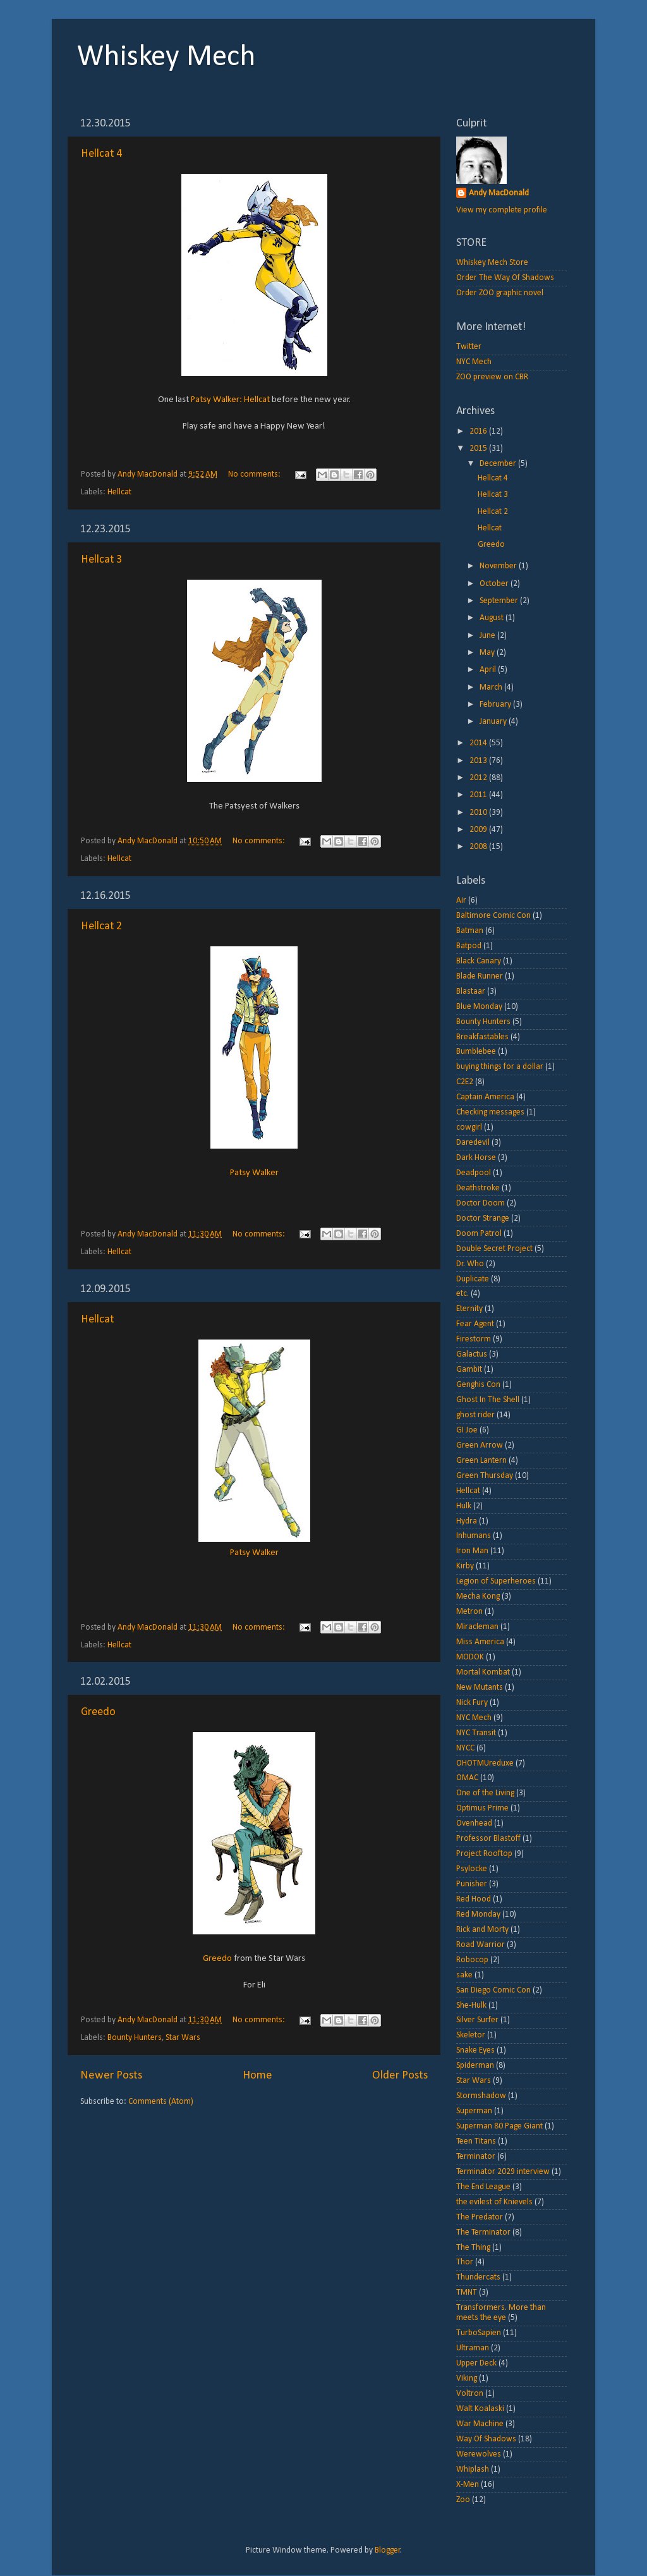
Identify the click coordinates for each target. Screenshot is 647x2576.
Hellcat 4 (101, 154)
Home (257, 2076)
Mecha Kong (478, 1596)
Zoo (463, 2500)
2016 (479, 431)
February (496, 704)
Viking (466, 2378)
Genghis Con (478, 1385)
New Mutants (479, 1687)
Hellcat (119, 492)
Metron (469, 1612)
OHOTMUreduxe (485, 1763)
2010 (479, 813)
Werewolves (478, 2454)
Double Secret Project (494, 1249)
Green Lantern (481, 1460)
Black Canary (478, 961)
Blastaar (470, 991)
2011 (479, 795)
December (499, 464)
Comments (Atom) (160, 2101)
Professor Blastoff (488, 1838)
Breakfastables (482, 1037)
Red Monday (478, 1914)
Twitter (468, 347)
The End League (483, 2187)
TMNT (466, 2292)
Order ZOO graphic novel (499, 293)
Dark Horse (476, 1158)
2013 (479, 761)
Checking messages (490, 1112)
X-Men (467, 2485)
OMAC (467, 1778)
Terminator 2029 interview (503, 2172)
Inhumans (473, 1536)
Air (461, 900)
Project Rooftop (484, 1854)
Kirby (465, 1566)
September (500, 601)
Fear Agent (475, 1324)
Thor (464, 2262)
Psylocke (471, 1869)
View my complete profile (501, 210)
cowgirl (469, 1127)
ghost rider (475, 1415)
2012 (479, 778)
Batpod (468, 946)
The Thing (473, 2247)
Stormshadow (481, 2096)
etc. (462, 1294)
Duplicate (472, 1279)
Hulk (463, 1506)
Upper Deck (476, 2363)
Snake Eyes (475, 2050)
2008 (479, 847)
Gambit (469, 1369)
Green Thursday (484, 1476)
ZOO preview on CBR (492, 377)
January (494, 721)
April (489, 670)
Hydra (466, 1521)
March (492, 687)
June (488, 636)
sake (464, 1975)
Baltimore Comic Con (493, 916)
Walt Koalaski (480, 2409)
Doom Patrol (479, 1234)
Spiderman (475, 2065)
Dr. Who (470, 1264)
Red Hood (473, 1899)
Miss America (480, 1642)
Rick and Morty (482, 1930)
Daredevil (473, 1142)
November (499, 566)
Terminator (475, 2156)
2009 (479, 830)
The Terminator (483, 2232)
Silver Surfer (477, 2020)
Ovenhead (474, 1823)
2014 (479, 743)
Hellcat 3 (101, 560)
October (495, 584)
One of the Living (485, 1793)
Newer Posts (111, 2076)
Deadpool (473, 1173)
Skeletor (470, 2035)
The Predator (479, 2217)
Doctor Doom (480, 1203)
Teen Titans (476, 2141)
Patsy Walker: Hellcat (230, 400)
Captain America (485, 1097)
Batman (469, 931)
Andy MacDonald (499, 193)
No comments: (255, 474)
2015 (479, 448)
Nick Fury (472, 1703)
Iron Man (472, 1551)
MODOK (470, 1657)
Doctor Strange (482, 1218)
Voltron (469, 2394)
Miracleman (477, 1627)
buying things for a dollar (499, 1067)
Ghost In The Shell (487, 1400)
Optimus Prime (482, 1808)
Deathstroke (478, 1188)
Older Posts (400, 2076)
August (492, 618)
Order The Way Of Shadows (505, 278)
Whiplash (472, 2469)
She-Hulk (471, 2005)
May (488, 653)
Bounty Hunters (134, 2038)
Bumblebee (476, 1051)
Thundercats (478, 2277)
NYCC (465, 1748)
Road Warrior (480, 1945)
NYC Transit (476, 1733)
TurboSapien (478, 2333)
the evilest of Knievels (494, 2202)
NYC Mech (474, 362)
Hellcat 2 (101, 926)
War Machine (480, 2424)
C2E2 (464, 1082)
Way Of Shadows (486, 2439)
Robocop (472, 1960)
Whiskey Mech (166, 57)
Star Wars (183, 2038)
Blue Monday (479, 1007)
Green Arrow (479, 1445)
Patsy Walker (254, 1173)
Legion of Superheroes (496, 1581)
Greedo (98, 1712)
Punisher (471, 1884)
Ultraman (472, 2348)
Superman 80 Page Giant (499, 2126)
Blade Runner (479, 976)
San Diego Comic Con (493, 1990)
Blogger (388, 2550)
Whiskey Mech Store (492, 263)
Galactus (471, 1354)
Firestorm (473, 1339)
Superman (474, 2111)
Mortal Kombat (483, 1672)
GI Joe (467, 1430)
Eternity (469, 1309)
